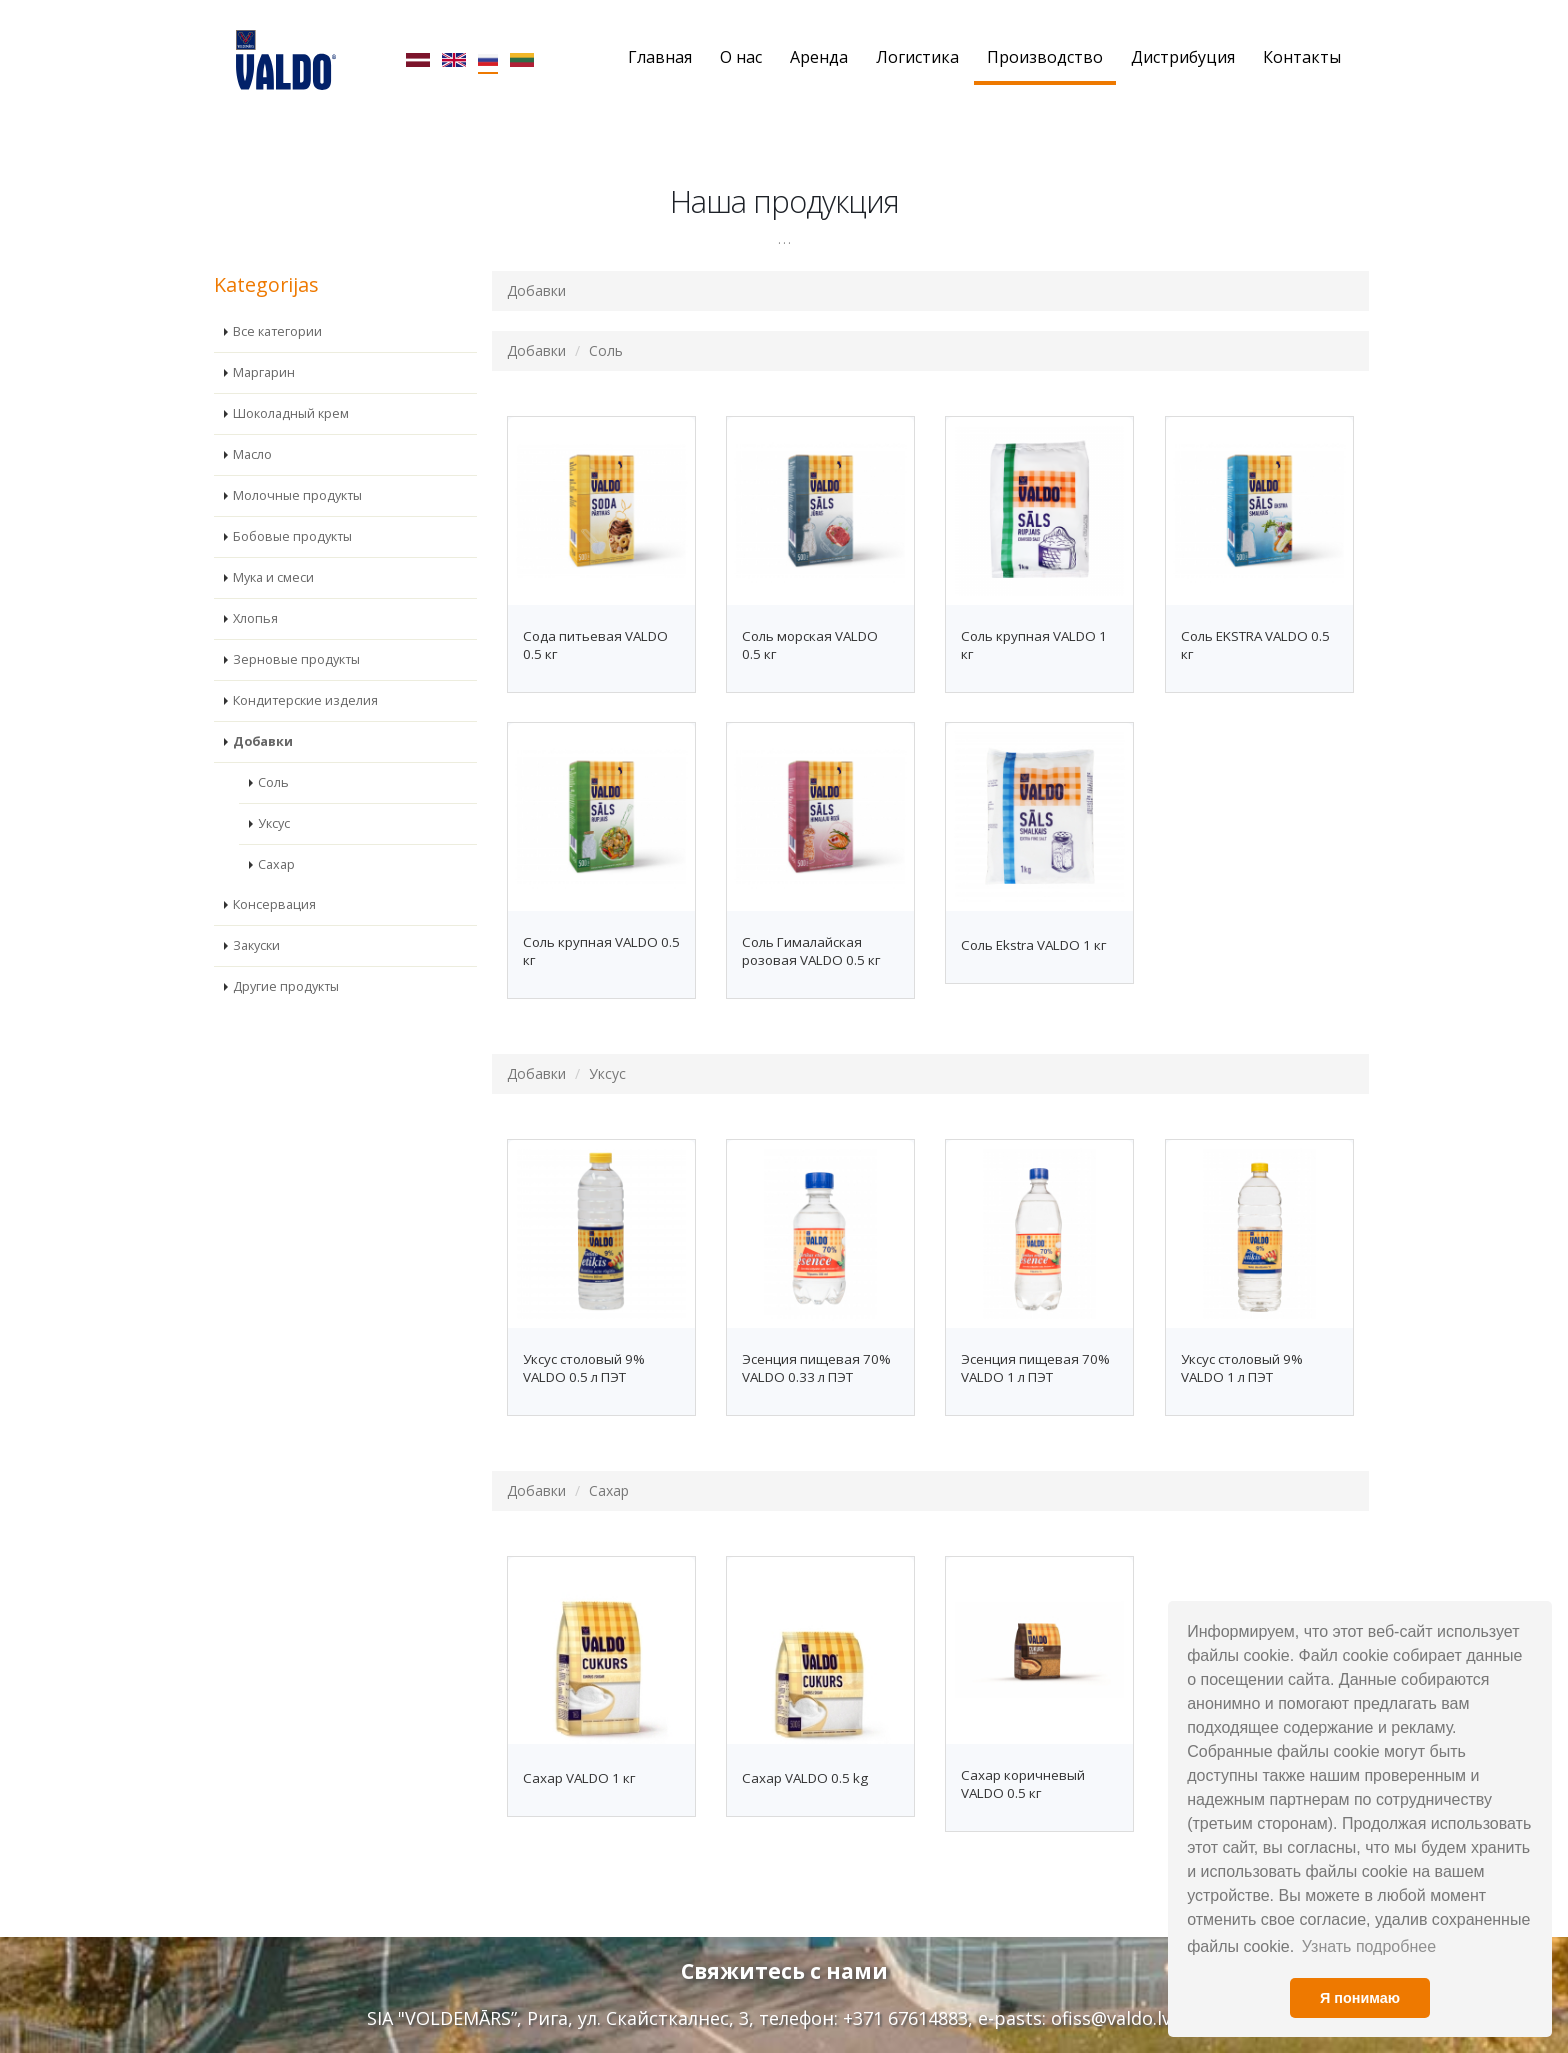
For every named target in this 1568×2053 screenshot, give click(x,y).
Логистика (917, 57)
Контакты (1302, 57)
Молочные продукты (297, 464)
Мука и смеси (273, 546)
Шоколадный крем (291, 382)
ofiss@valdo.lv (1111, 2018)
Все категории (277, 300)
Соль (273, 751)
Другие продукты (286, 955)
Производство (1045, 57)
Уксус (274, 792)
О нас (741, 57)
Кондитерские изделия (305, 669)
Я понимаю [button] (1360, 1998)
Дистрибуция (1183, 57)
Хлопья (255, 587)
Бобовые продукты (292, 505)
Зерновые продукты (296, 628)
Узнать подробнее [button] (1369, 1946)
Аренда (819, 57)
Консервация (274, 873)
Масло (252, 423)
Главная (660, 57)
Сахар (276, 833)
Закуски (256, 914)
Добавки (263, 710)
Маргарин (264, 341)
